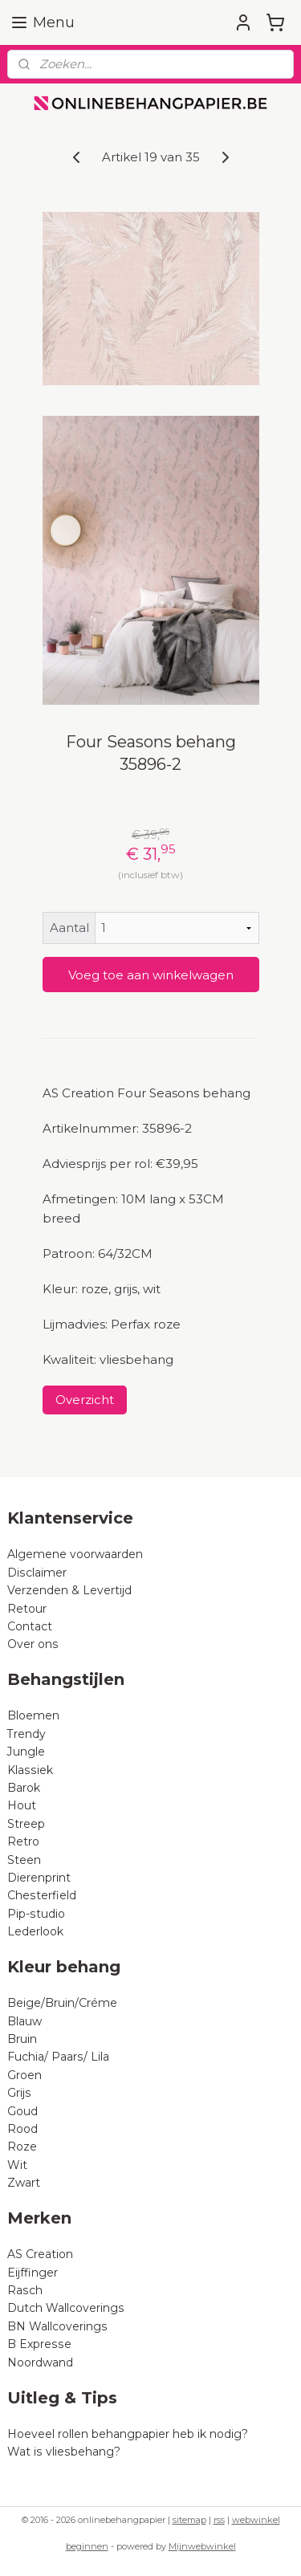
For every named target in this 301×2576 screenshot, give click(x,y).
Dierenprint (39, 1877)
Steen (24, 1860)
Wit (17, 2165)
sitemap (189, 2519)
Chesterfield (43, 1895)
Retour (27, 1608)
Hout (21, 1805)
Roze (22, 2146)
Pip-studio (36, 1914)
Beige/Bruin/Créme (62, 2003)
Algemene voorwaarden (75, 1554)
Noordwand (40, 2362)
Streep (26, 1824)
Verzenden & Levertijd (69, 1590)
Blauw (24, 2021)
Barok (23, 1787)
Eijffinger (32, 2272)
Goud (22, 2111)
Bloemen (33, 1715)
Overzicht (84, 1399)
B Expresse (39, 2344)
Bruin (22, 2039)
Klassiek (30, 1770)
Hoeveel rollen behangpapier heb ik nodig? (127, 2434)
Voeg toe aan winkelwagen (151, 975)
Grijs (19, 2093)
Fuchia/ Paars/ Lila (58, 2056)
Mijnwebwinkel (202, 2546)
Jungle (26, 1751)
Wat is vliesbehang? (63, 2451)
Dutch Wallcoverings (65, 2308)
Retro (23, 1841)
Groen (24, 2075)
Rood (22, 2129)
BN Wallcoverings (57, 2326)
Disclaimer (37, 1572)
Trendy (26, 1734)
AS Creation (40, 2254)
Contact (29, 1626)
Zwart (23, 2182)
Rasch (25, 2290)
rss (219, 2519)
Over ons (33, 1644)
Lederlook (35, 1931)
